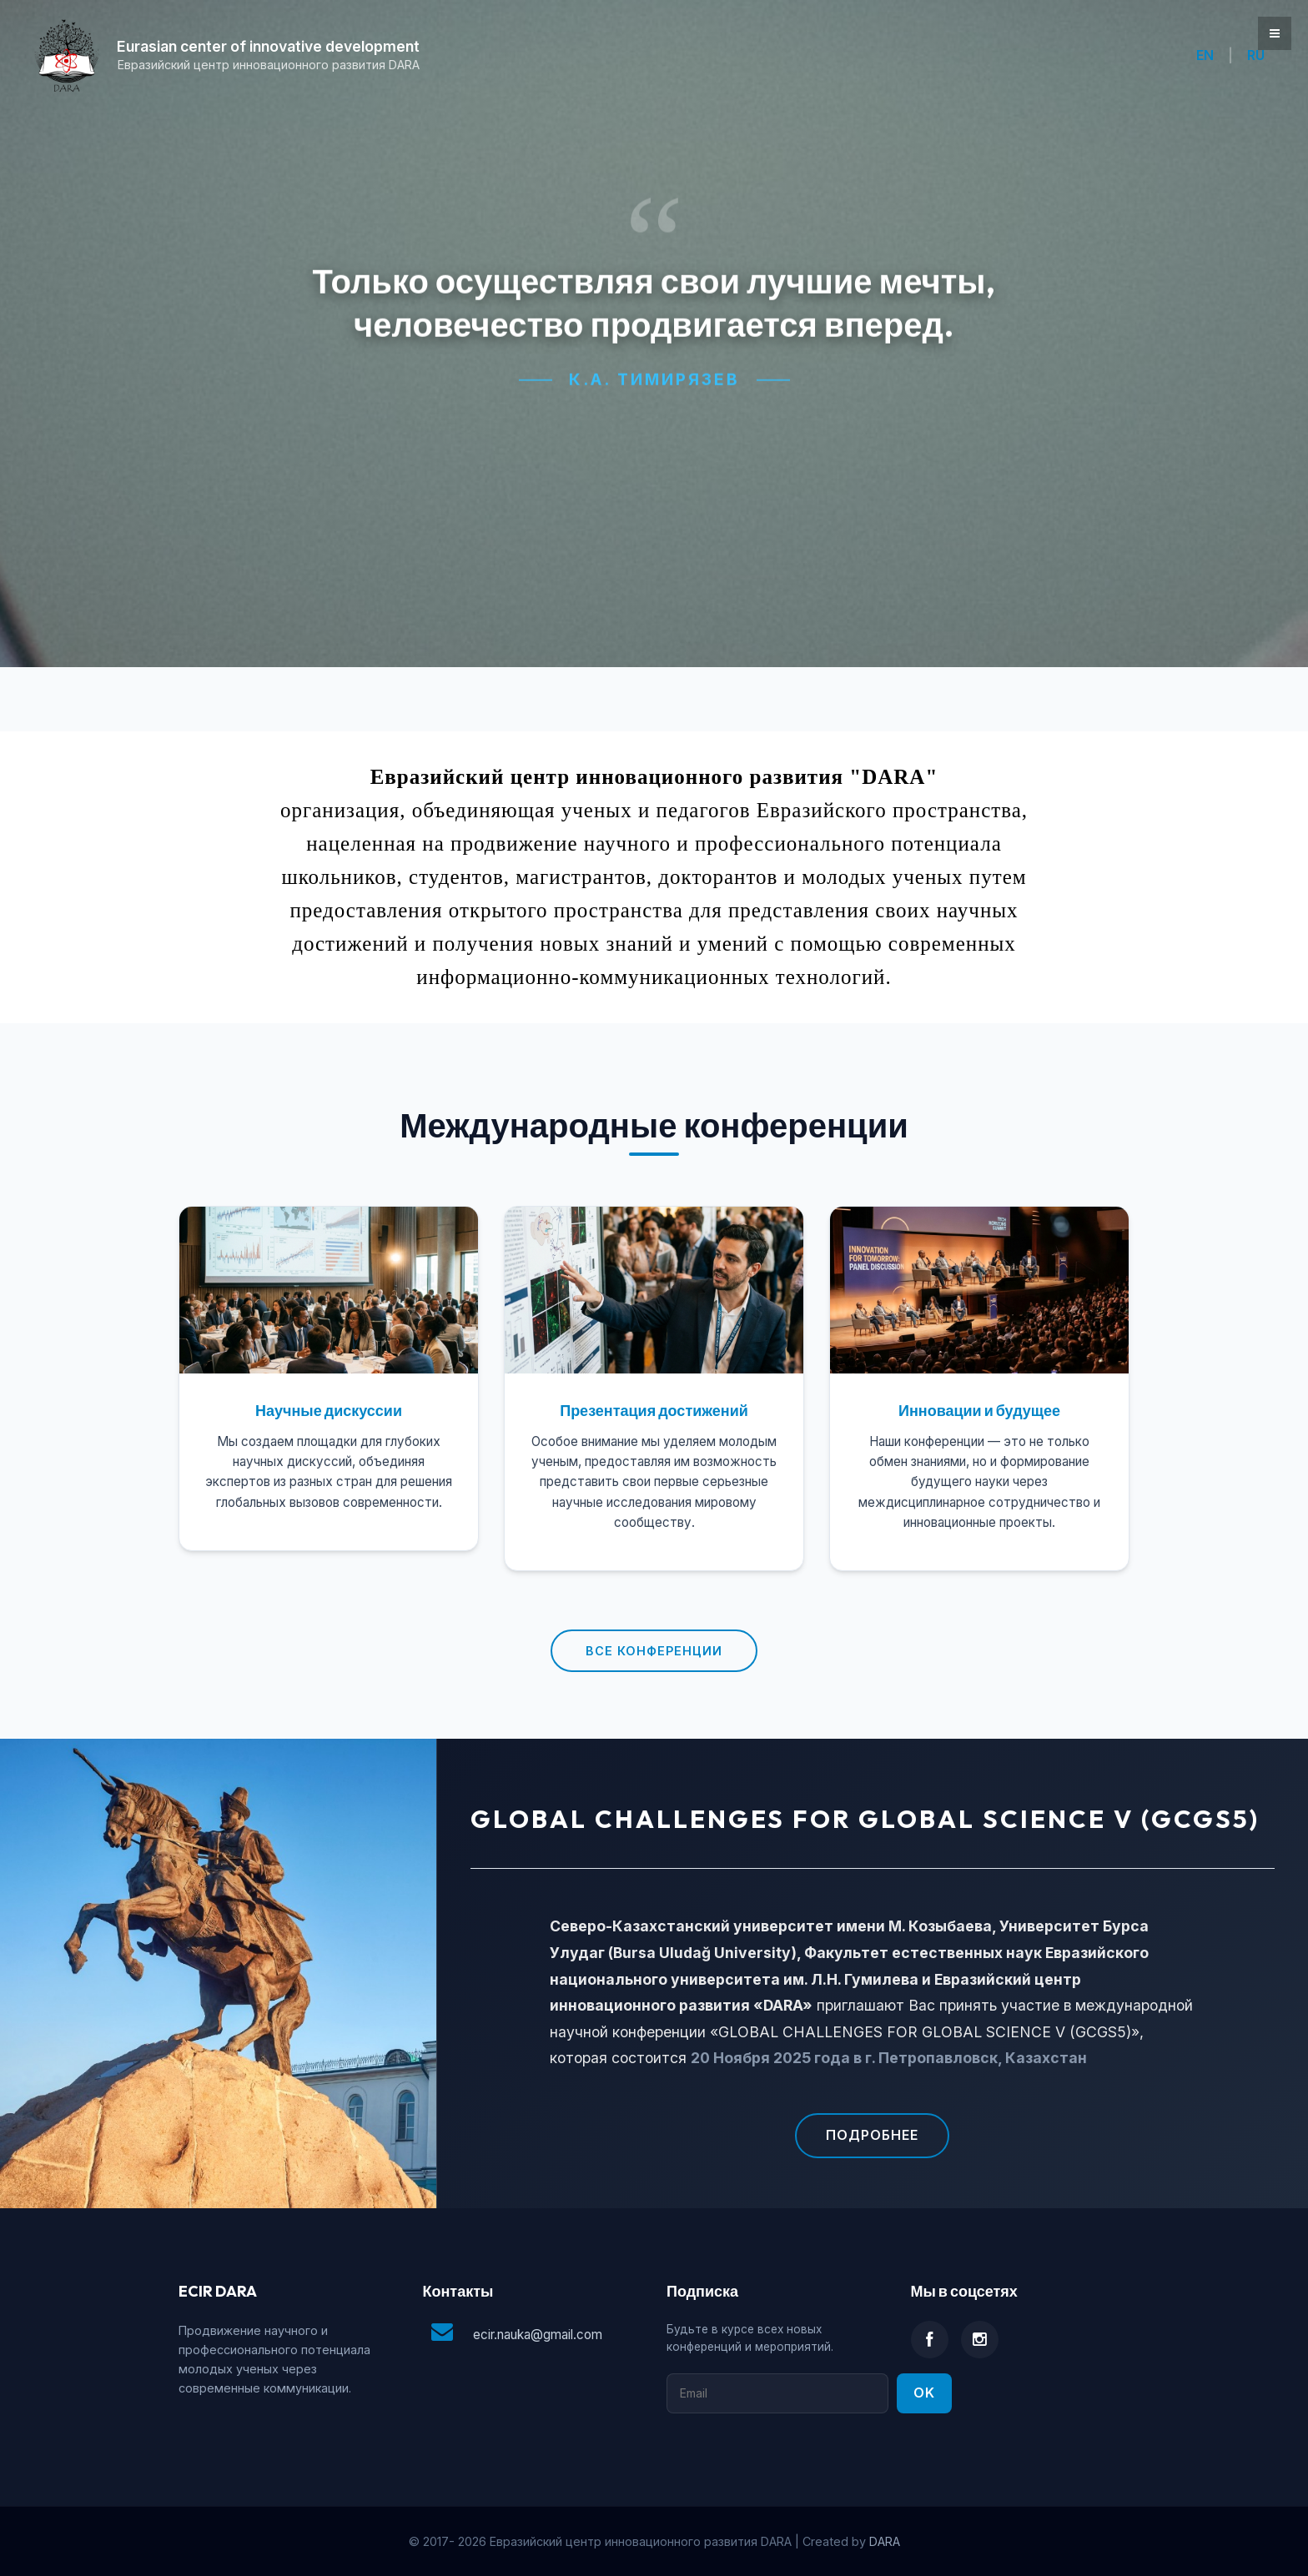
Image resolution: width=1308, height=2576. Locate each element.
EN (1205, 55)
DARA (884, 2541)
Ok (924, 2392)
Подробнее (872, 2135)
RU (1256, 55)
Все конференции (654, 1651)
